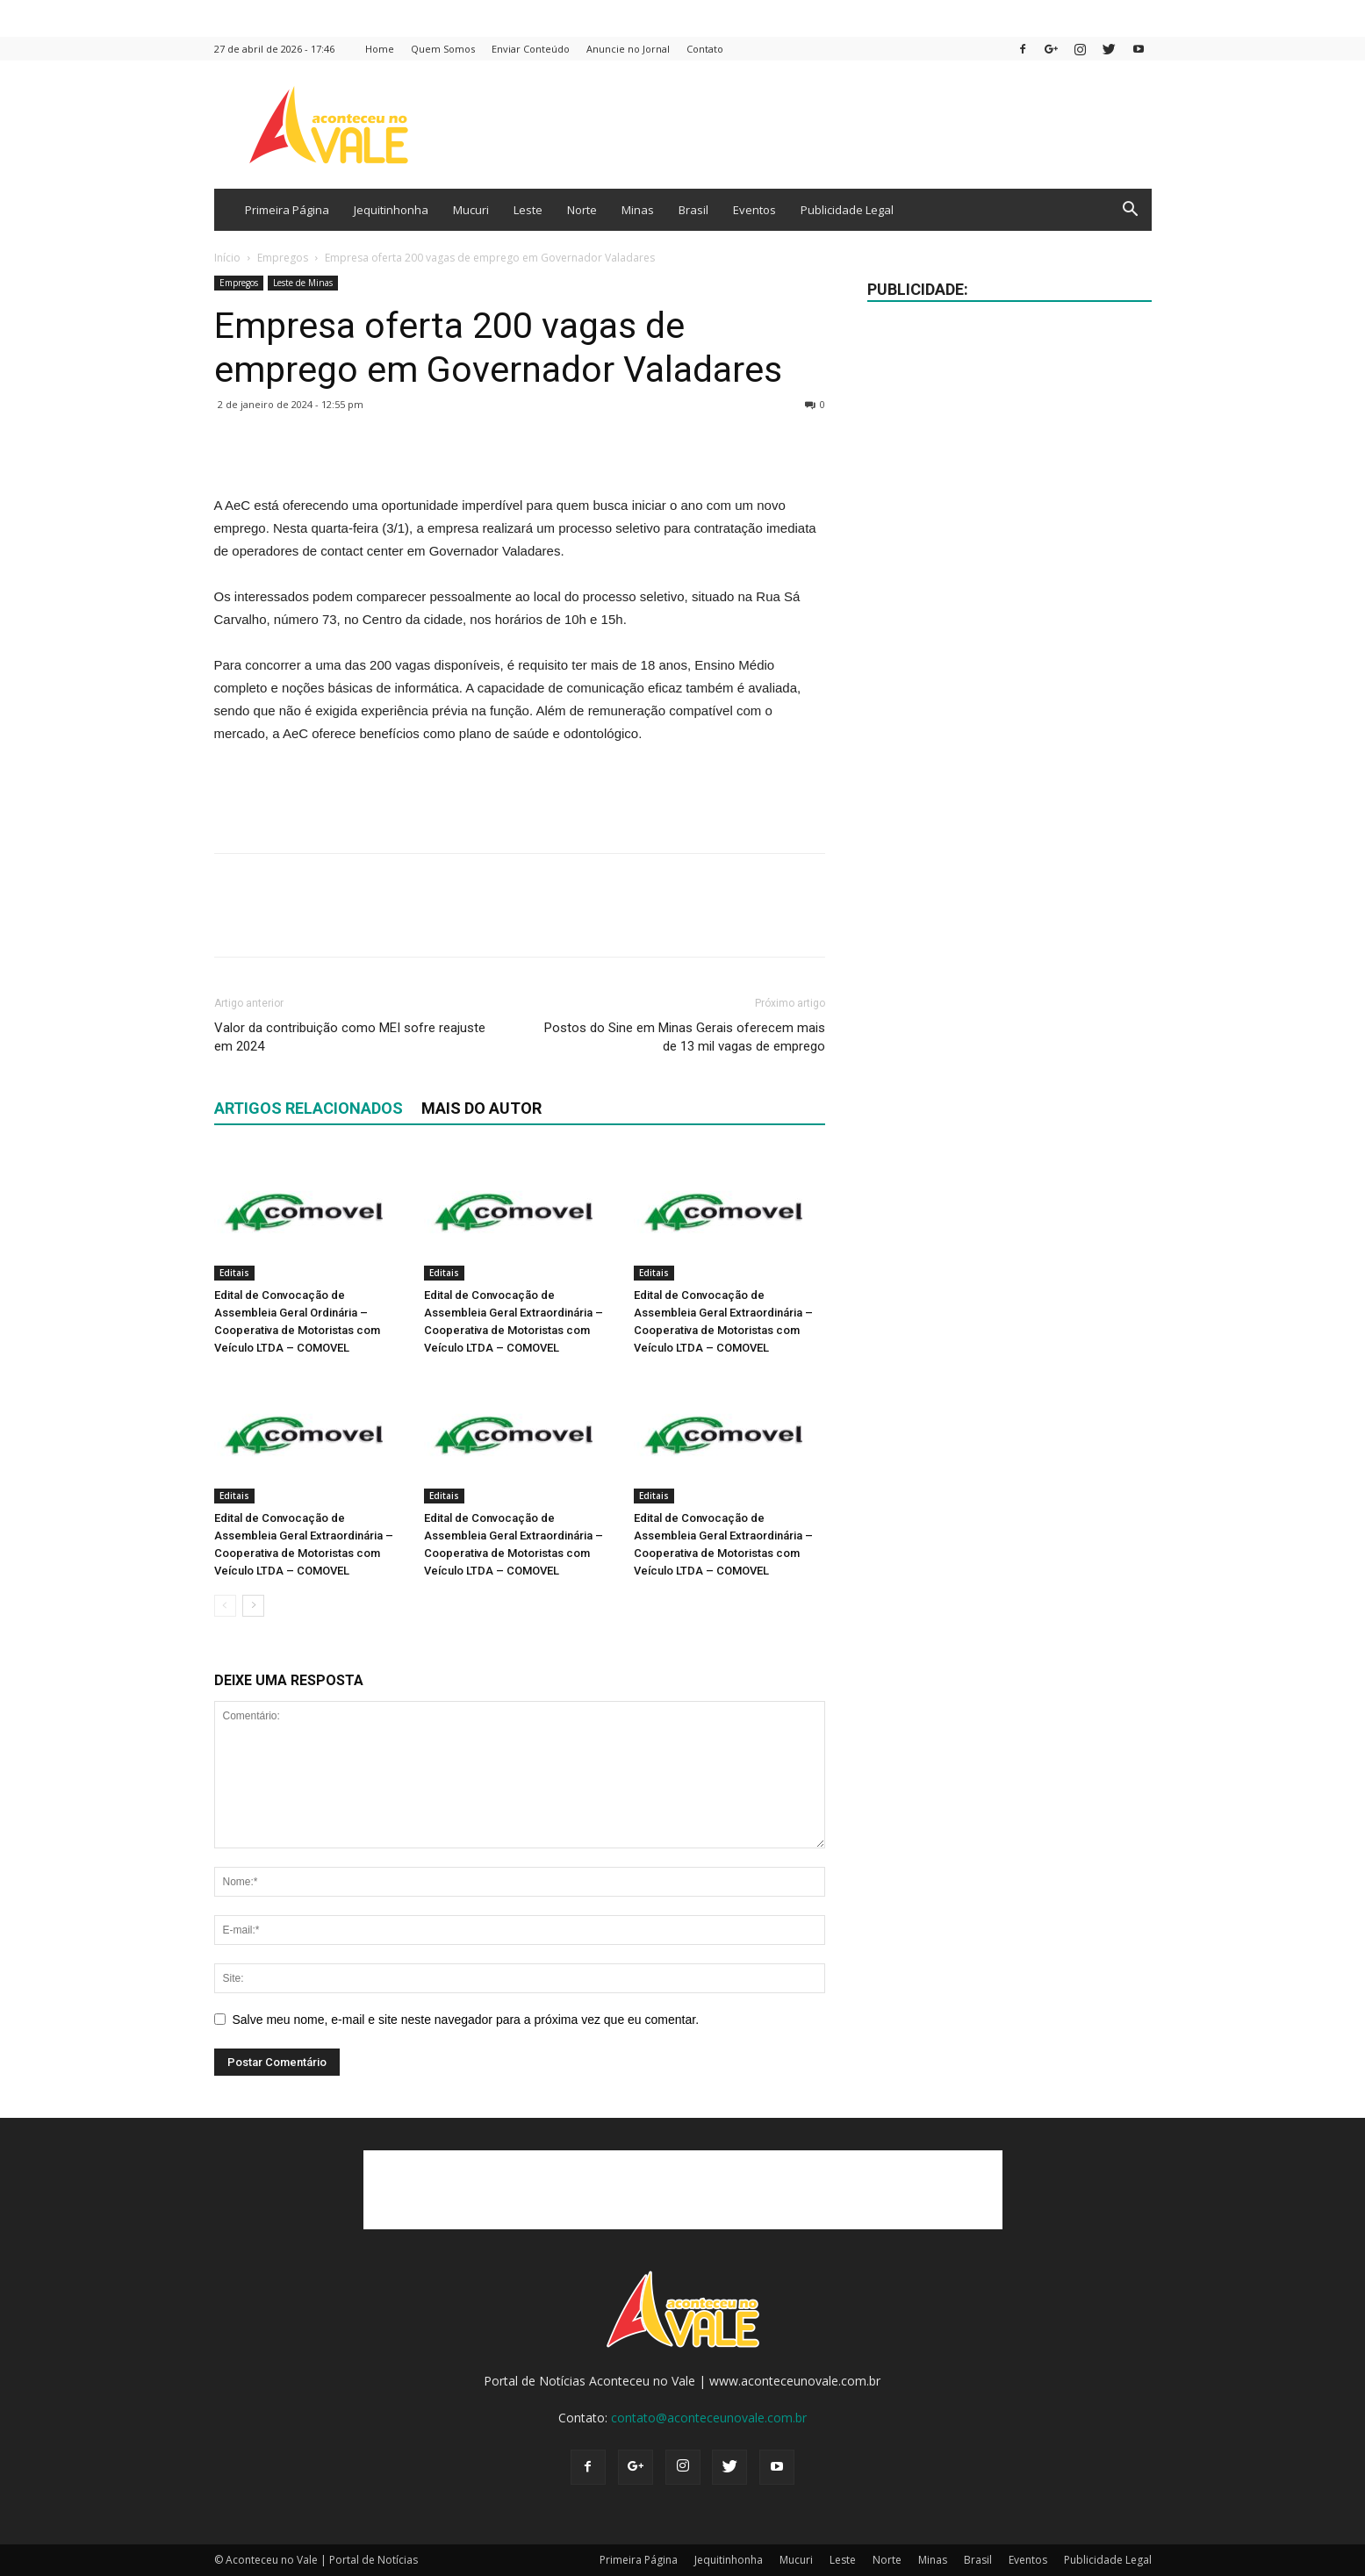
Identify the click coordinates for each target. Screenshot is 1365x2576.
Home (379, 48)
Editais (234, 1272)
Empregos (282, 257)
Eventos (754, 210)
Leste (528, 210)
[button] (1131, 211)
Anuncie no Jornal (628, 48)
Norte (582, 210)
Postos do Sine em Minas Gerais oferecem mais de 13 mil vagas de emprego (684, 1037)
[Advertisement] (519, 794)
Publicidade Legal (847, 210)
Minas (637, 210)
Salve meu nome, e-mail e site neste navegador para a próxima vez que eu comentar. (466, 2020)
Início (227, 257)
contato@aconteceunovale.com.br (709, 2417)
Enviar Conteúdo (531, 48)
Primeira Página (287, 210)
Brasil (693, 210)
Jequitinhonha (391, 210)
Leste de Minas (303, 282)
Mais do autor (481, 1108)
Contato (704, 48)
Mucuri (471, 210)
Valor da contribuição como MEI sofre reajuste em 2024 (349, 1037)
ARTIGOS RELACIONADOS (308, 1108)
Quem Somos (443, 48)
